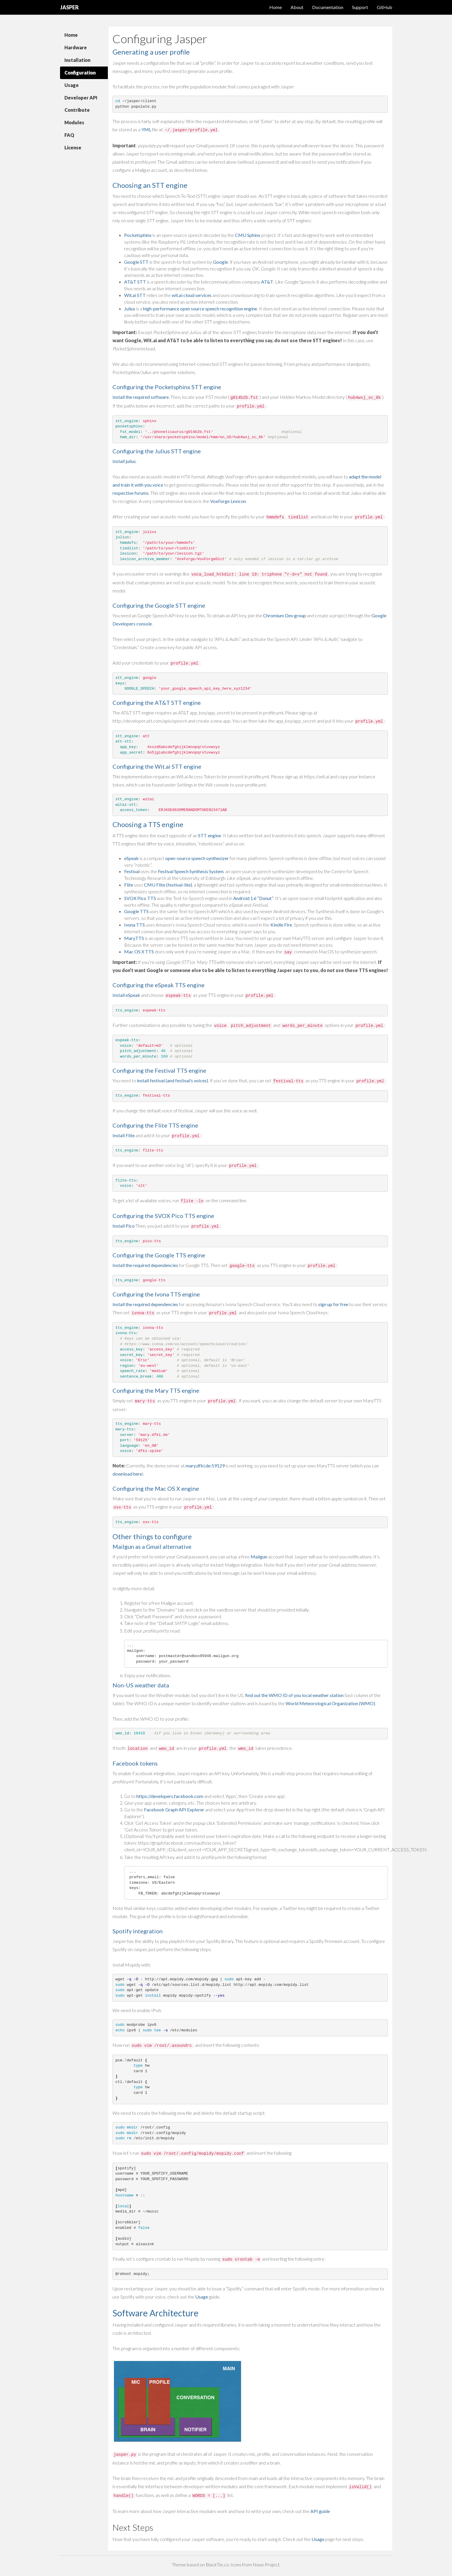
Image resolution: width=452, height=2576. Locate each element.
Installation (77, 60)
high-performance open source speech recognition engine (200, 308)
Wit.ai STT (135, 295)
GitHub (384, 7)
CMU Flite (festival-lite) (168, 884)
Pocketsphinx (138, 235)
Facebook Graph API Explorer (174, 1809)
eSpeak (131, 858)
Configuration (80, 72)
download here (127, 1473)
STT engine (209, 835)
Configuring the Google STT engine (158, 605)
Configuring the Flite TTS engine (155, 1125)
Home (275, 7)
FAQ (69, 135)
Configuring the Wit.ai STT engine (156, 766)
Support (360, 7)
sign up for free (333, 1304)
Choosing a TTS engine (147, 824)
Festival (132, 871)
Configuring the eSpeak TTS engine (158, 984)
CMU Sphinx (247, 235)
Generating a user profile (151, 52)
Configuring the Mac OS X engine (155, 1488)
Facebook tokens (135, 1763)
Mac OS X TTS (139, 951)
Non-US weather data (140, 1685)
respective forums (130, 493)
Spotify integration (137, 1930)
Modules (74, 122)
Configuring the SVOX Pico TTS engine (163, 1215)
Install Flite (123, 1135)
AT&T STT (135, 281)
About (297, 7)
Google (220, 262)
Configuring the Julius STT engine (156, 451)
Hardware (75, 47)
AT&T (267, 281)
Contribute (77, 110)
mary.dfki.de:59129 (205, 1465)
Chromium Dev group (284, 615)
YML (146, 129)
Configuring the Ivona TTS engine (156, 1294)
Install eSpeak (126, 995)
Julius (129, 308)
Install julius (124, 461)
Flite (128, 884)
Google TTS (136, 911)
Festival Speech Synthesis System (191, 871)
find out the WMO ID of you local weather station (294, 1695)
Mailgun (259, 1556)
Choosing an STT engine (149, 185)
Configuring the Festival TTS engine (159, 1070)
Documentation (327, 7)
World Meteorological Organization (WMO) (330, 1703)
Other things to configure (152, 1536)
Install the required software (140, 397)
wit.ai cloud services (192, 295)
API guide (320, 2511)
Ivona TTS (134, 924)
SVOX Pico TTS (140, 898)
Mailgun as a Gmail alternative (151, 1546)
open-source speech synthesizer (197, 858)
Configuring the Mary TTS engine (155, 1390)
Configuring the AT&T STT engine (156, 702)
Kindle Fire (281, 924)
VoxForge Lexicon (228, 501)
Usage (71, 85)
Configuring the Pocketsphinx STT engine (166, 386)
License (72, 147)
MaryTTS (134, 938)
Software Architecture (155, 2313)
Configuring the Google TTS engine (158, 1255)
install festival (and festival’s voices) (172, 1080)
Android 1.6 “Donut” (253, 898)
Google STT (136, 262)
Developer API (80, 97)
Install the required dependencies (145, 1265)
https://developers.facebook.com (169, 1796)
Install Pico (123, 1225)
